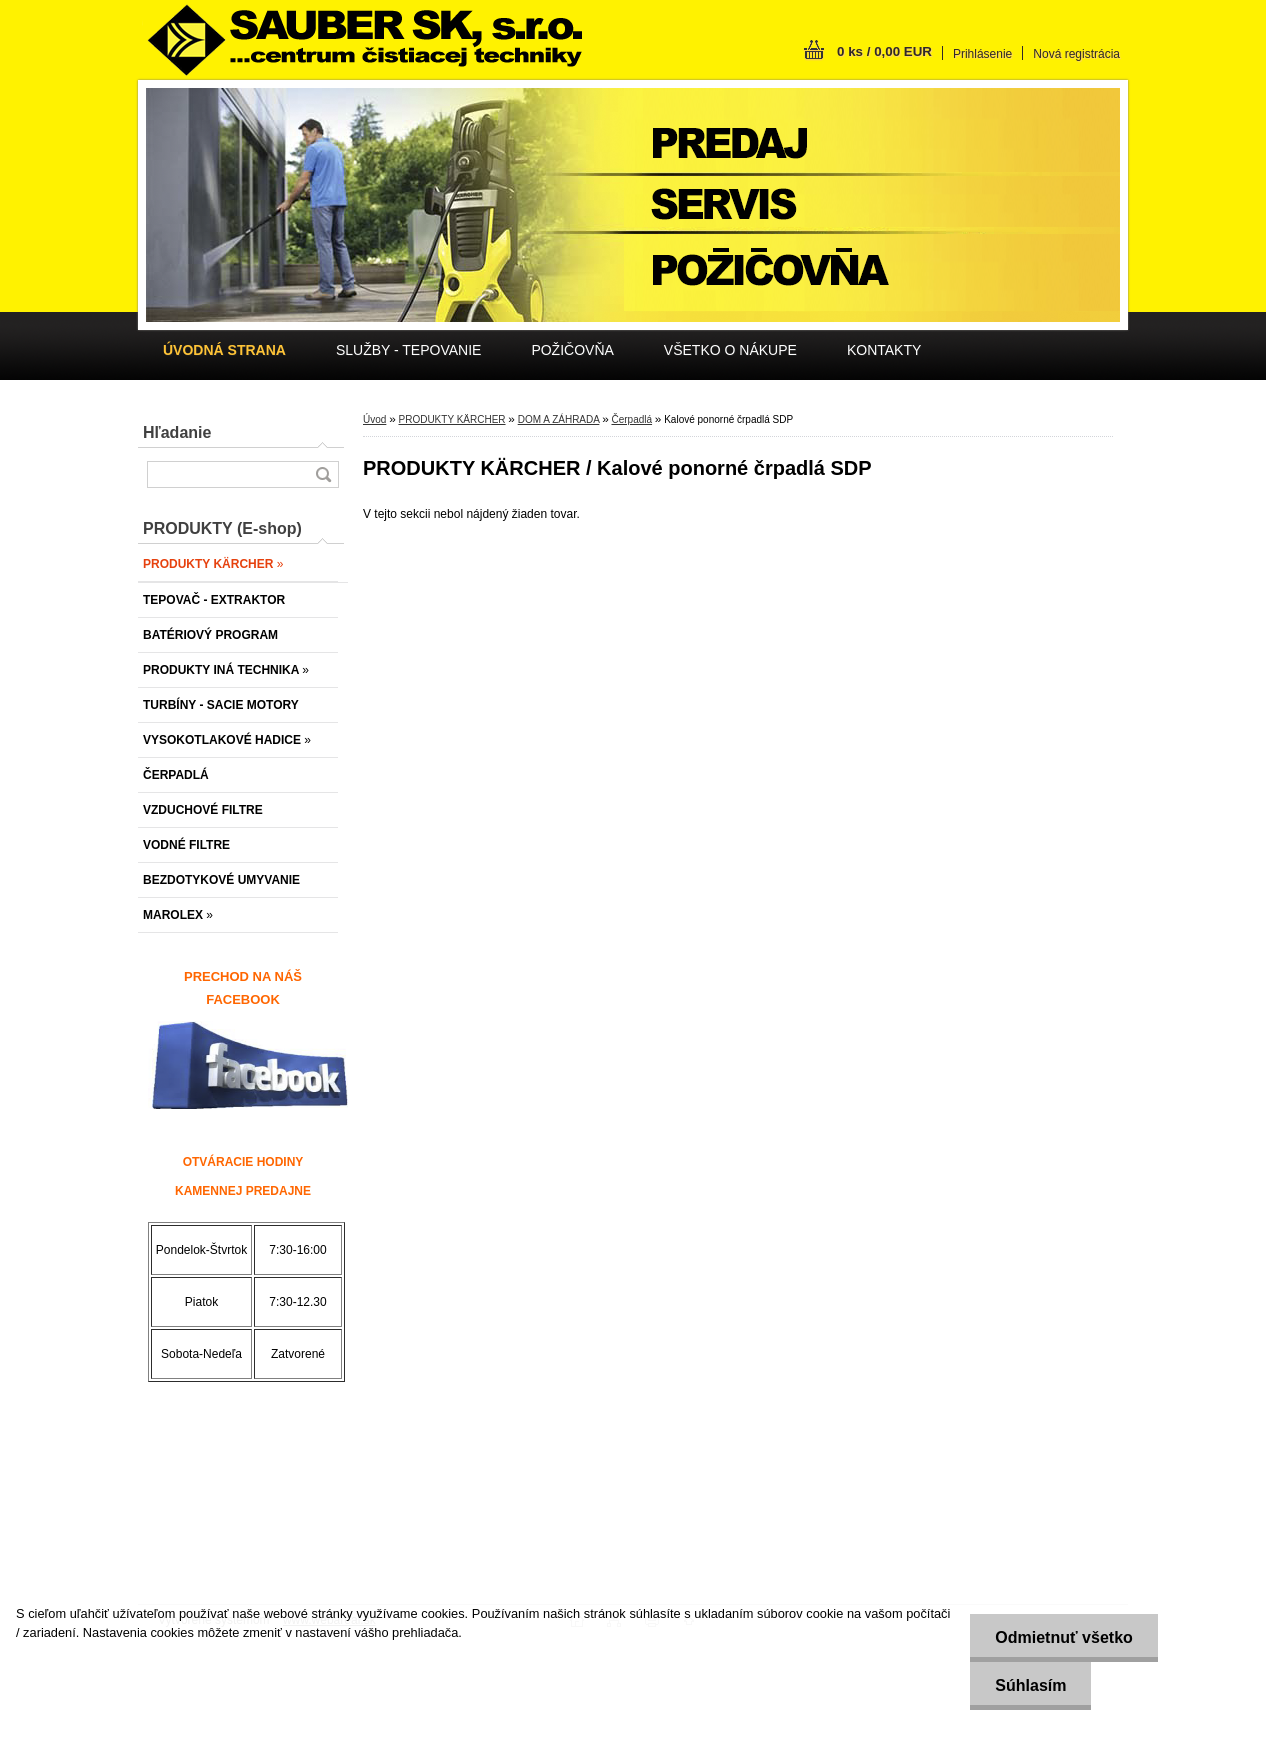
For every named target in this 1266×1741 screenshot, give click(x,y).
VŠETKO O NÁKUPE (730, 350)
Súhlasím (1030, 1685)
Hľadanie (177, 432)
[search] (323, 474)
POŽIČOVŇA (572, 350)
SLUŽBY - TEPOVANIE (409, 350)
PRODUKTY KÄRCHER (451, 419)
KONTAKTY (884, 350)
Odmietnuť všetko (1063, 1637)
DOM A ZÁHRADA (559, 419)
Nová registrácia (1076, 54)
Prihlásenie (982, 54)
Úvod (374, 419)
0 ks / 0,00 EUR (884, 51)
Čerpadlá (631, 419)
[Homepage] (224, 350)
